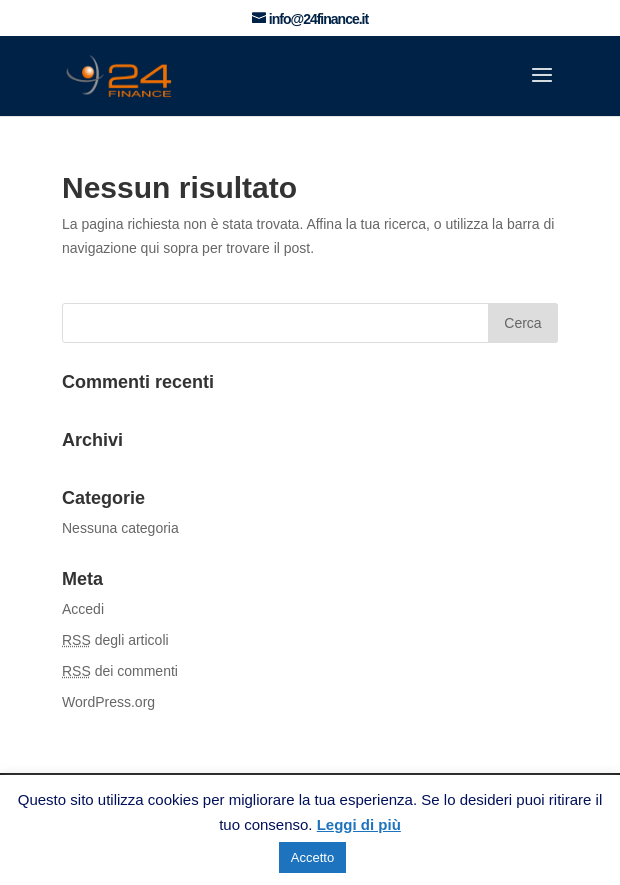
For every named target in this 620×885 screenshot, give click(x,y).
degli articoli (115, 640)
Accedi (83, 609)
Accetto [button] (312, 857)
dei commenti (120, 671)
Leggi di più (359, 824)
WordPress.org (108, 702)
